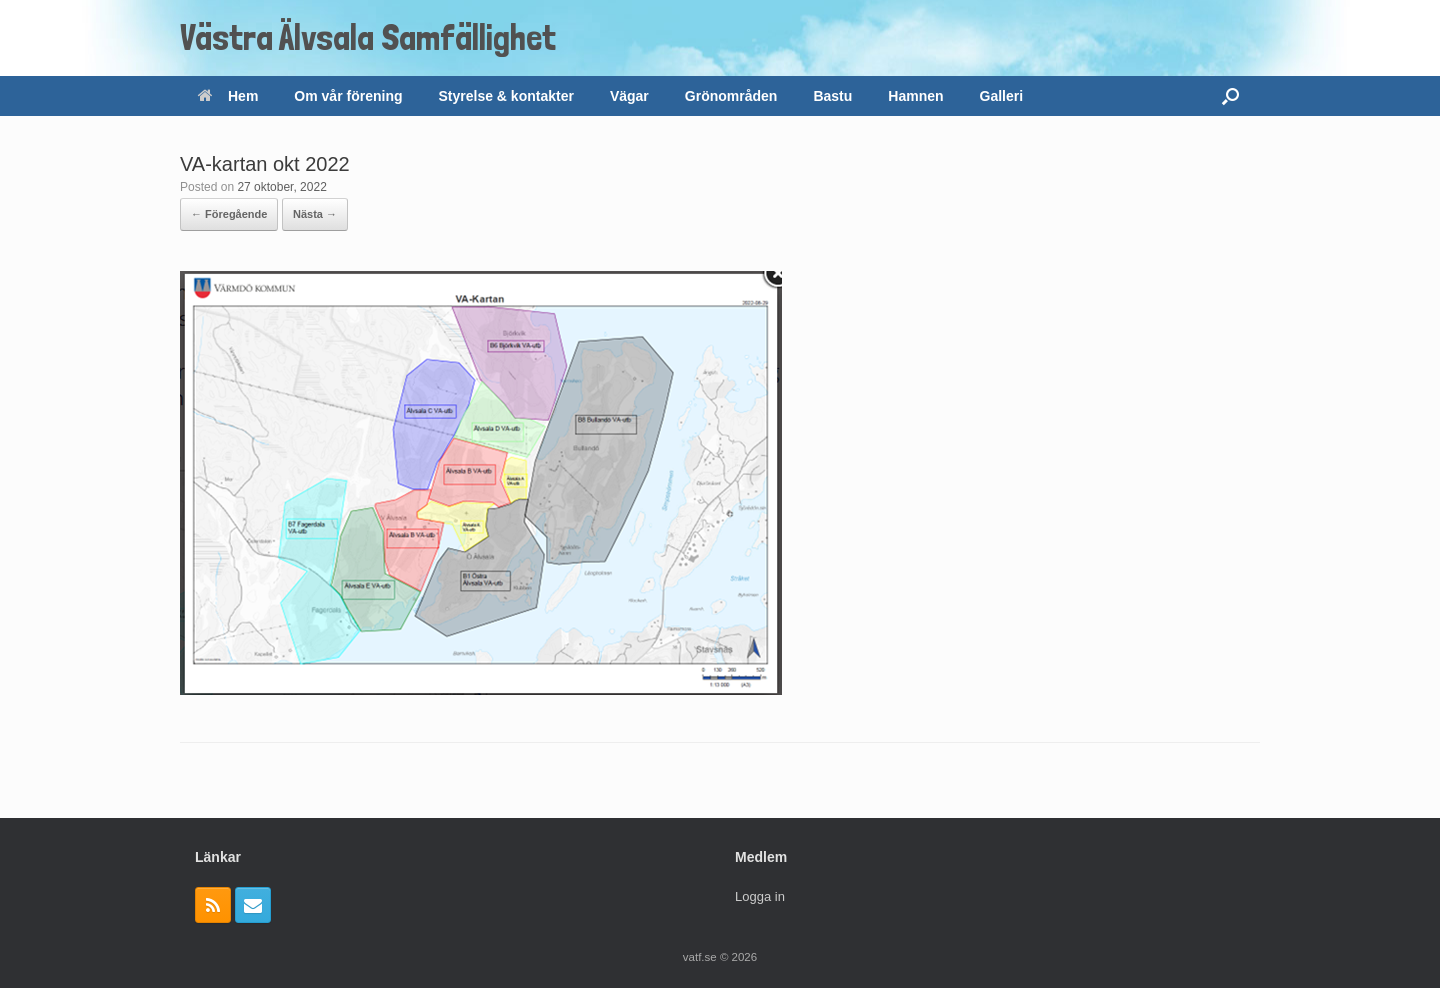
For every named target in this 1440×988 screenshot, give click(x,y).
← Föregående (229, 214)
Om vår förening (348, 96)
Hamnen (915, 96)
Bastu (832, 96)
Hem (228, 96)
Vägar (629, 96)
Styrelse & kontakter (506, 96)
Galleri (1002, 96)
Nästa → (315, 214)
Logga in (760, 896)
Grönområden (731, 96)
